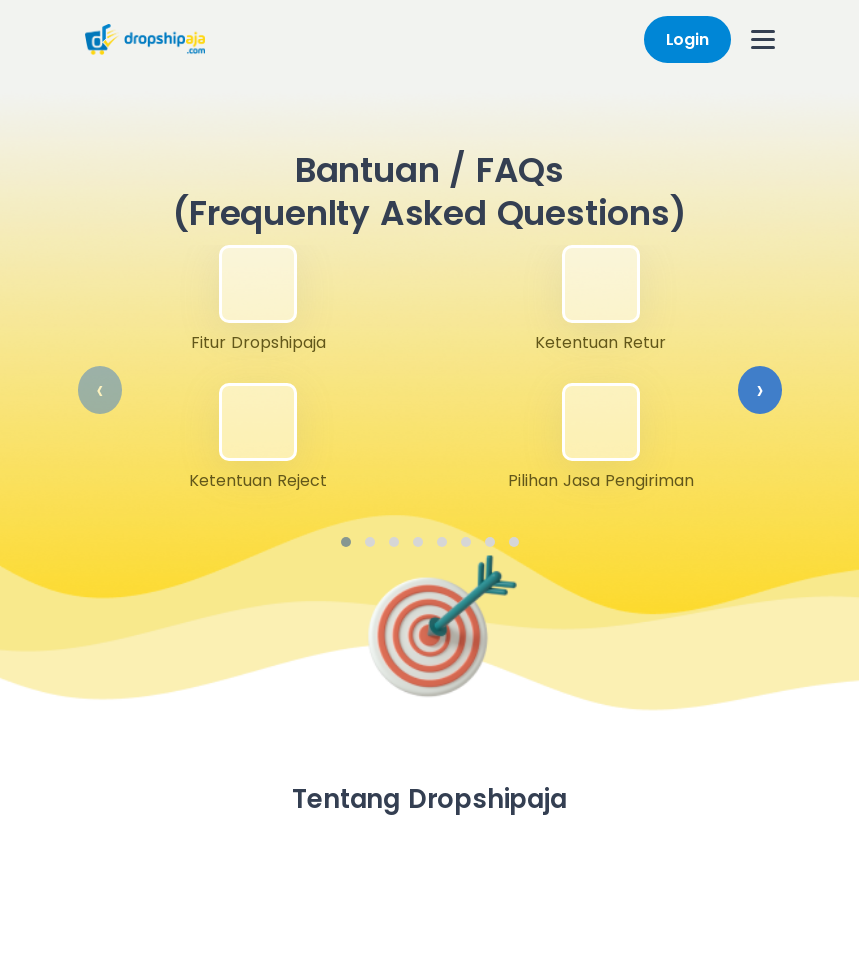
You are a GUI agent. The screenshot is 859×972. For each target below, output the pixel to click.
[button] (346, 542)
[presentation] (100, 390)
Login (687, 39)
